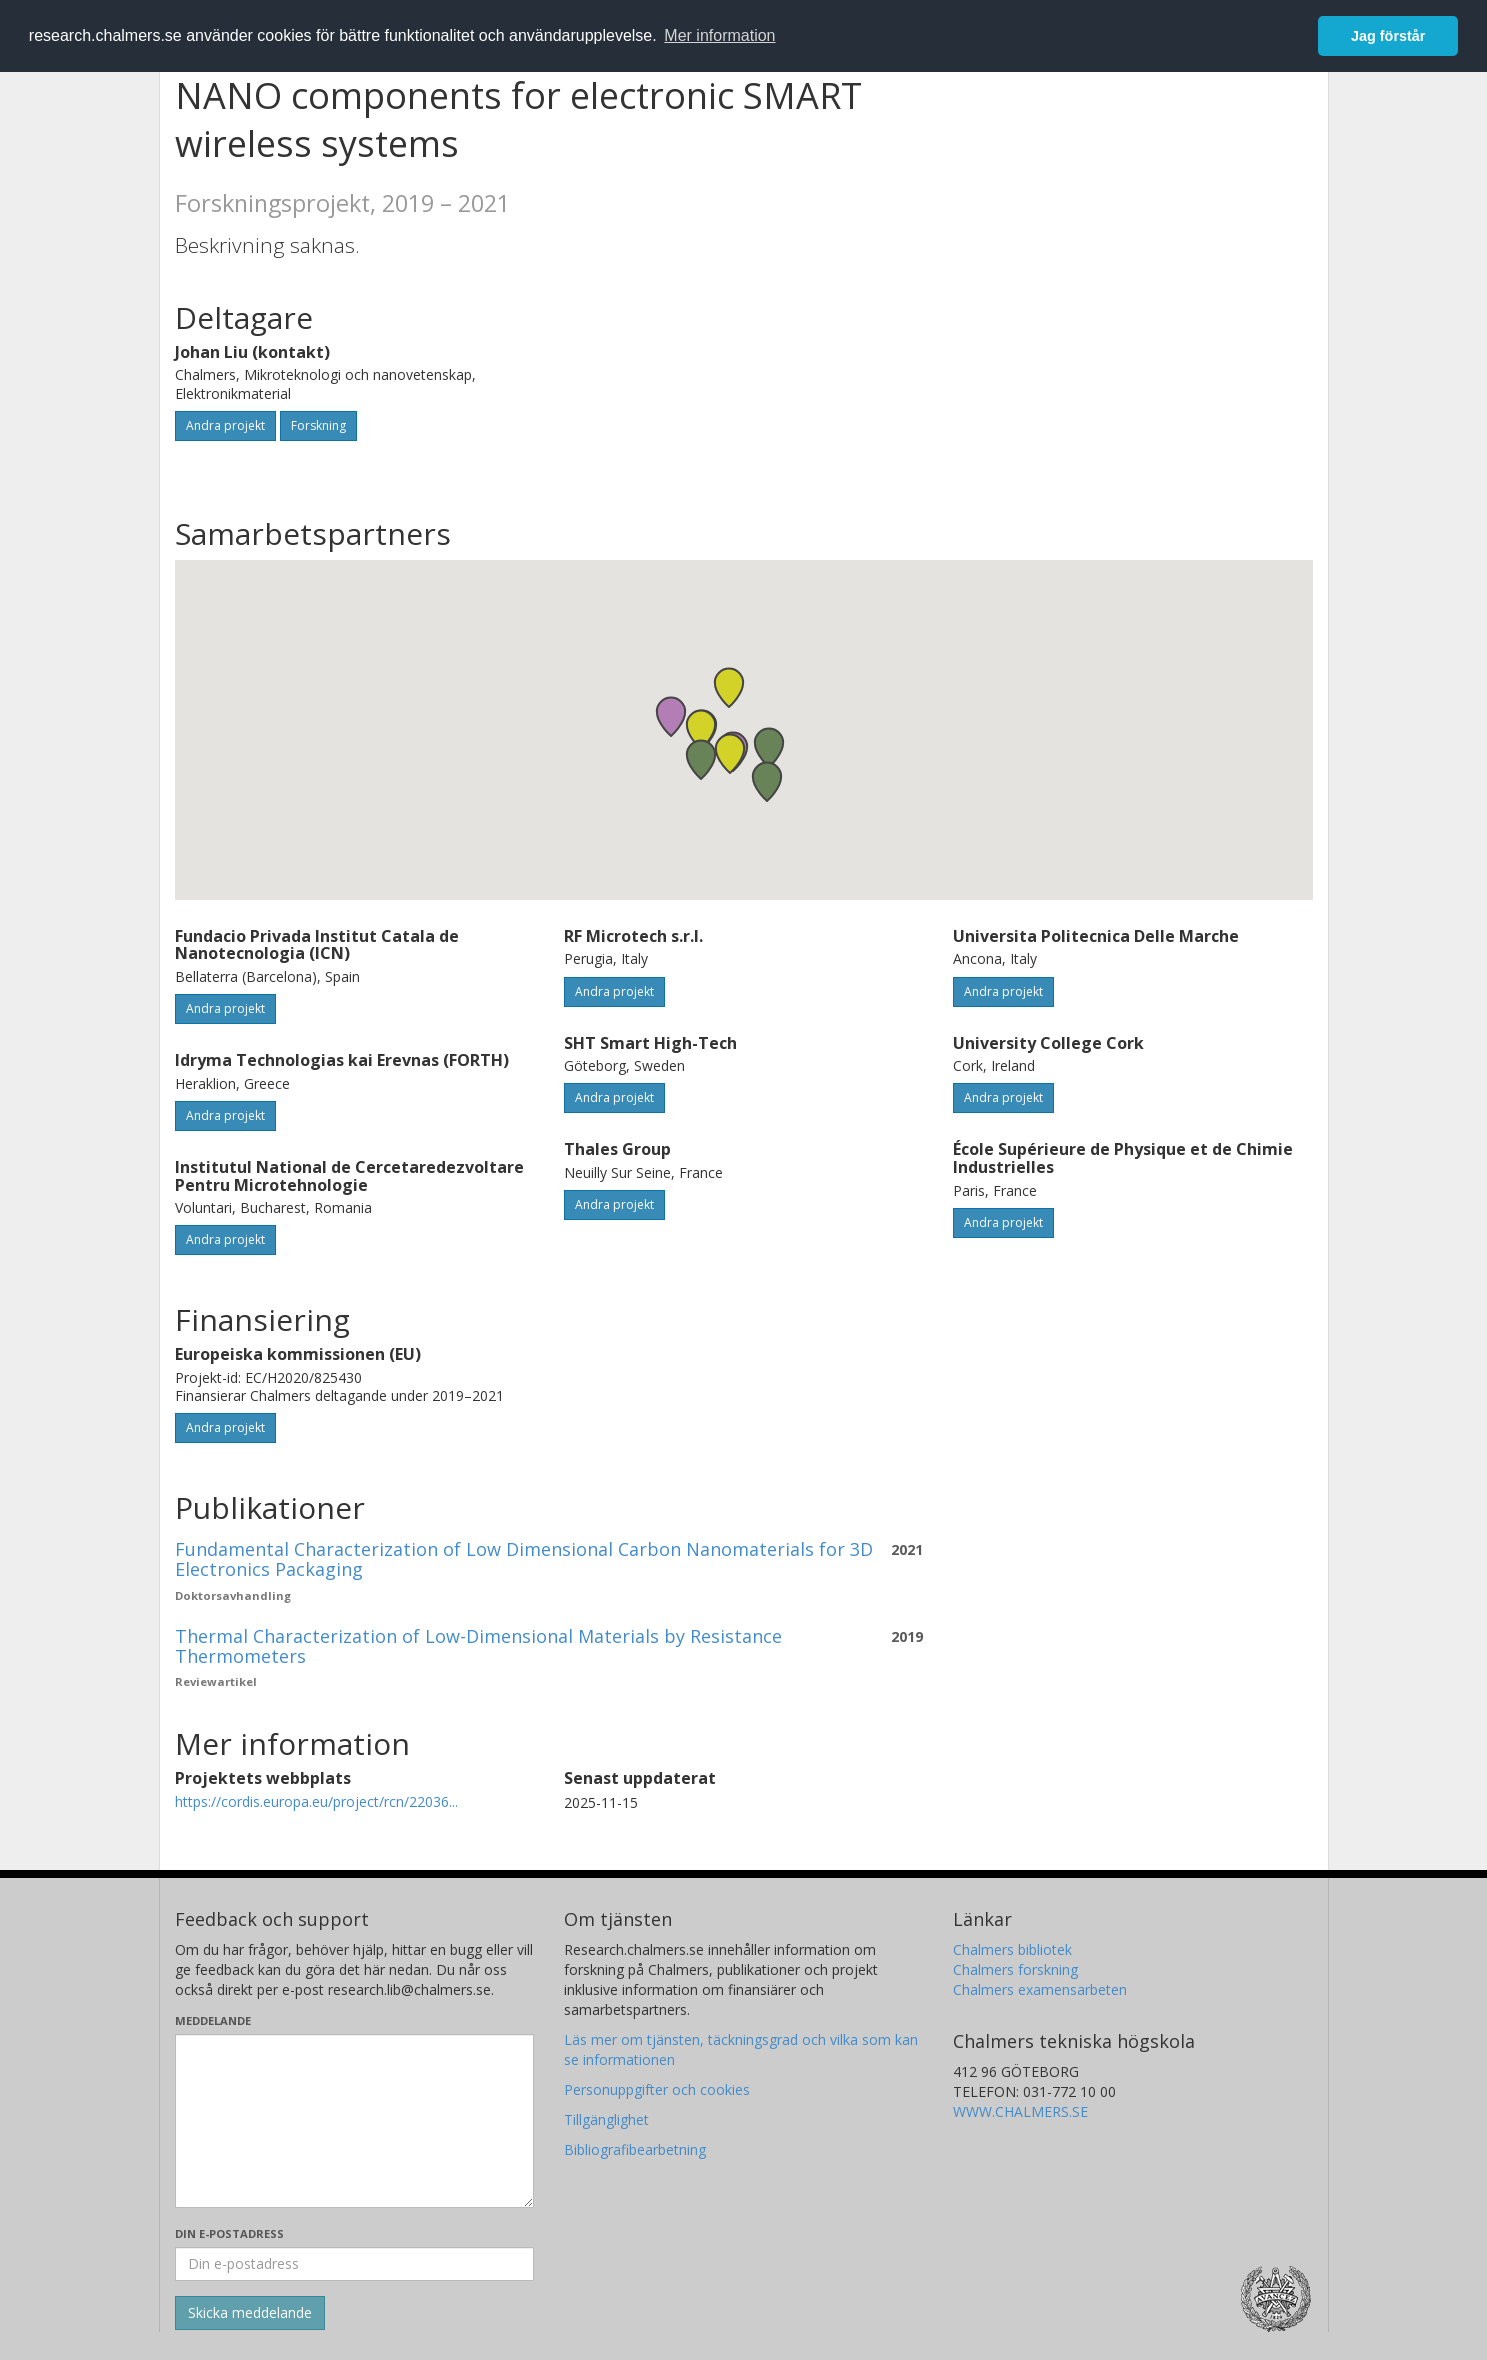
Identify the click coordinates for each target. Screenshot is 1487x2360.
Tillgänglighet (606, 2119)
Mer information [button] (719, 35)
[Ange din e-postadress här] (354, 2264)
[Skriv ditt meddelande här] (354, 2121)
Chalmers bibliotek (1012, 1949)
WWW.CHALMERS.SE (1020, 2111)
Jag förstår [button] (1388, 36)
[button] (701, 759)
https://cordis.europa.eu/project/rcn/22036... (316, 1801)
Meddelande (213, 2020)
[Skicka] (250, 2313)
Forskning (318, 425)
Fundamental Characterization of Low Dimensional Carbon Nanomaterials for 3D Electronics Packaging (524, 1559)
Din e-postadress (229, 2233)
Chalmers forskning (1015, 1969)
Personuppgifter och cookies (657, 2089)
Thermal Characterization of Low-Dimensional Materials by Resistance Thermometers (478, 1646)
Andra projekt (225, 425)
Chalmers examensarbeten (1040, 1989)
